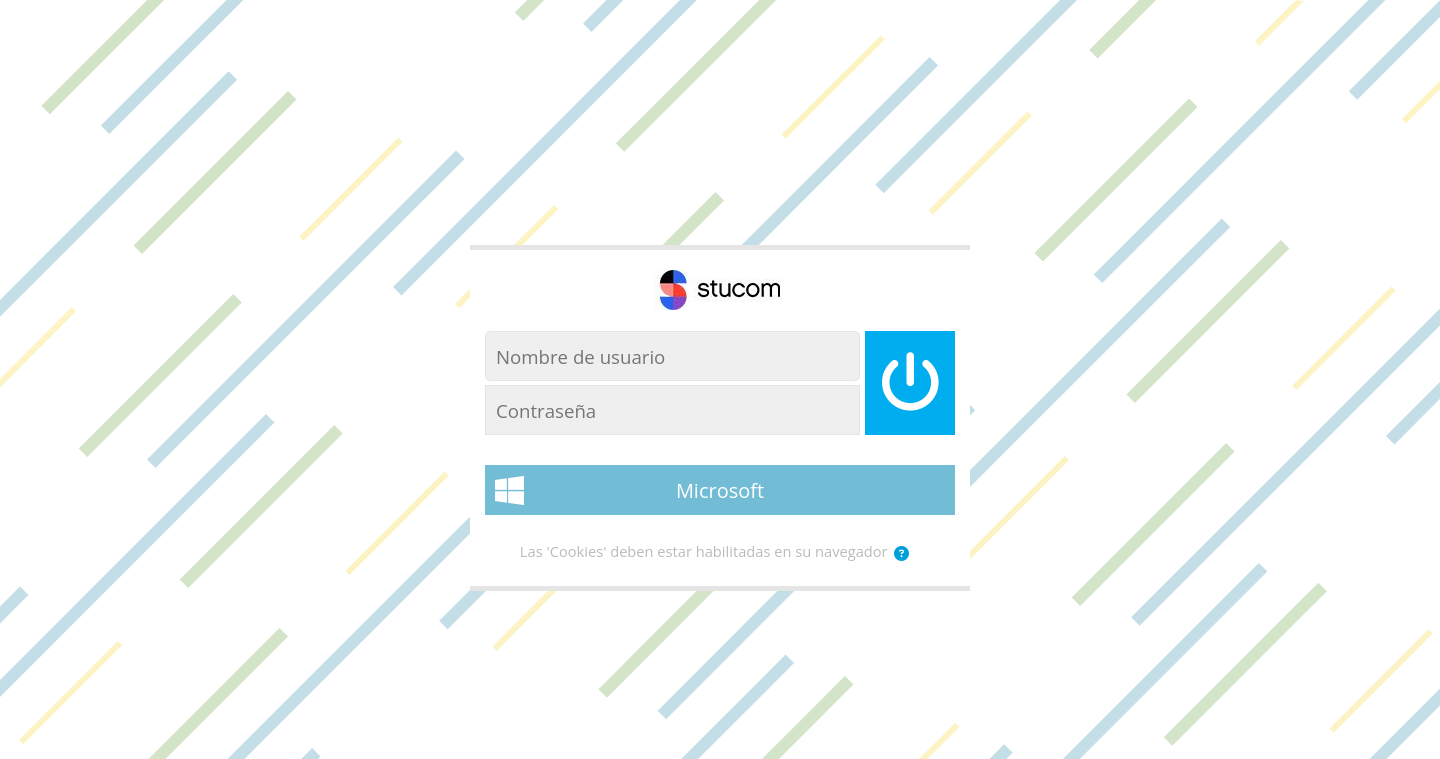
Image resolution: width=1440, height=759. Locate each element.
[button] (901, 553)
